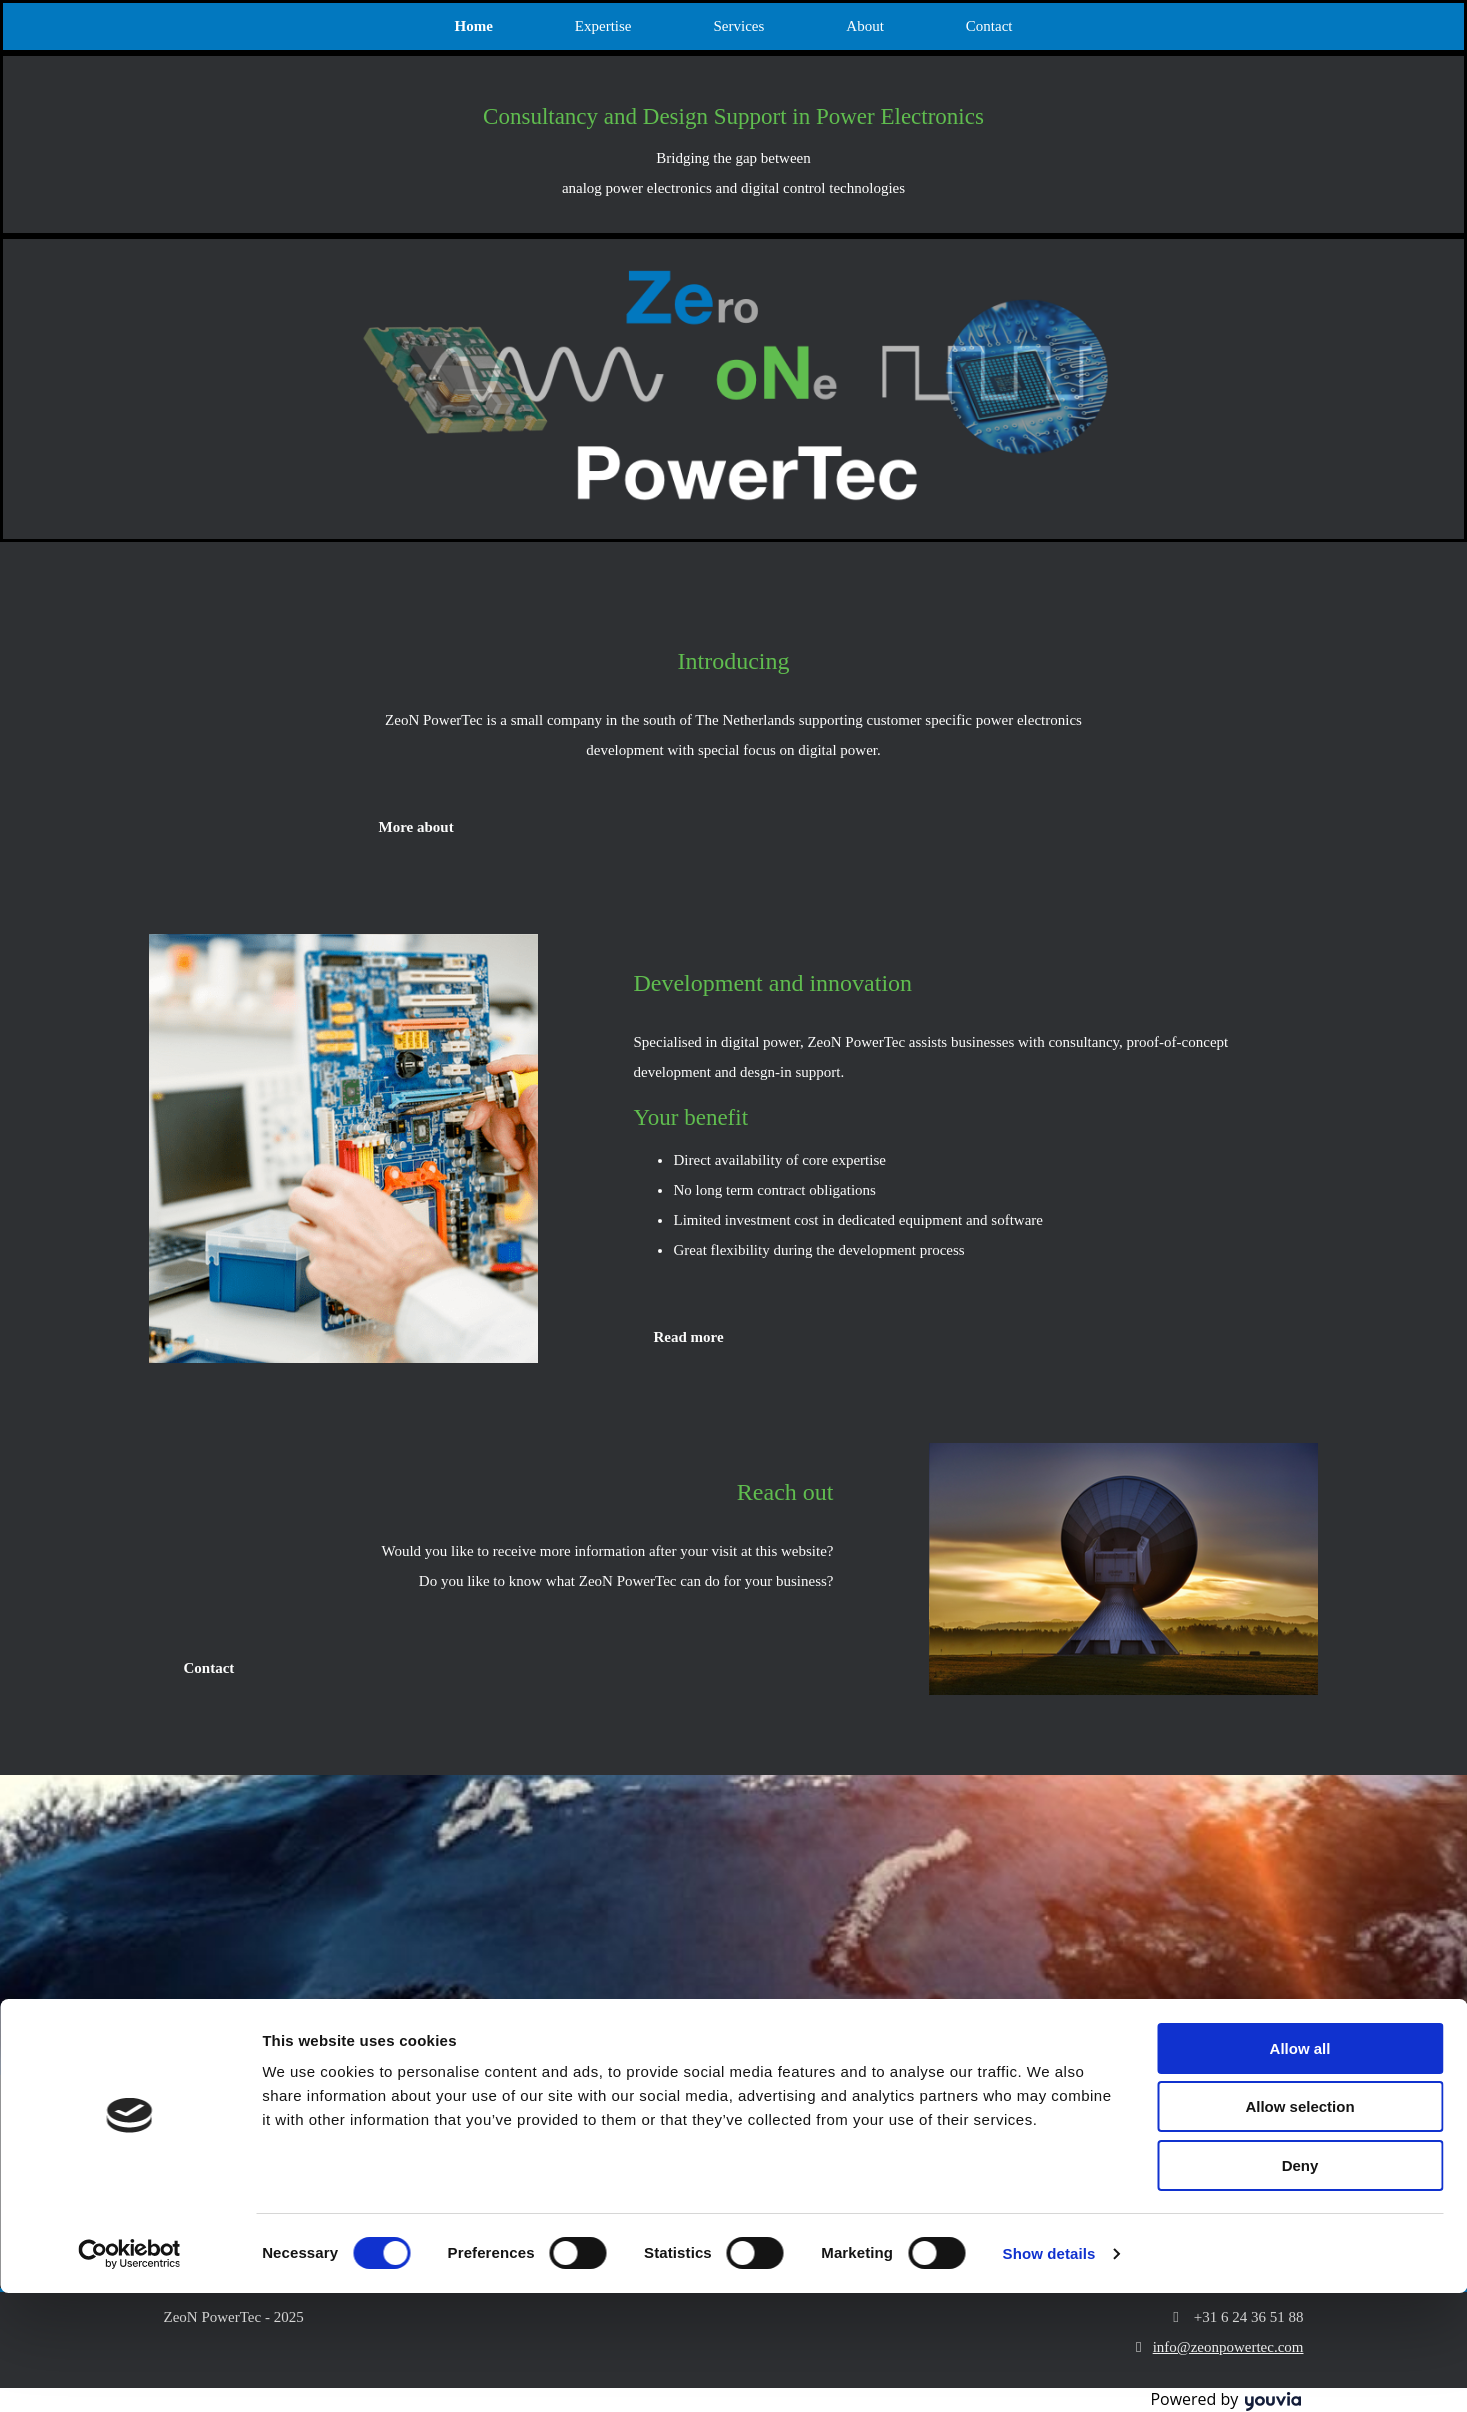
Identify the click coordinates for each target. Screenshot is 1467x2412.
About (865, 26)
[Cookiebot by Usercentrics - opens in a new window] (129, 2373)
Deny (1300, 2284)
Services (739, 26)
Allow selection (1299, 2226)
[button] (416, 827)
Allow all (1300, 2167)
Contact (989, 26)
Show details (1049, 2372)
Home (474, 26)
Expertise (603, 26)
